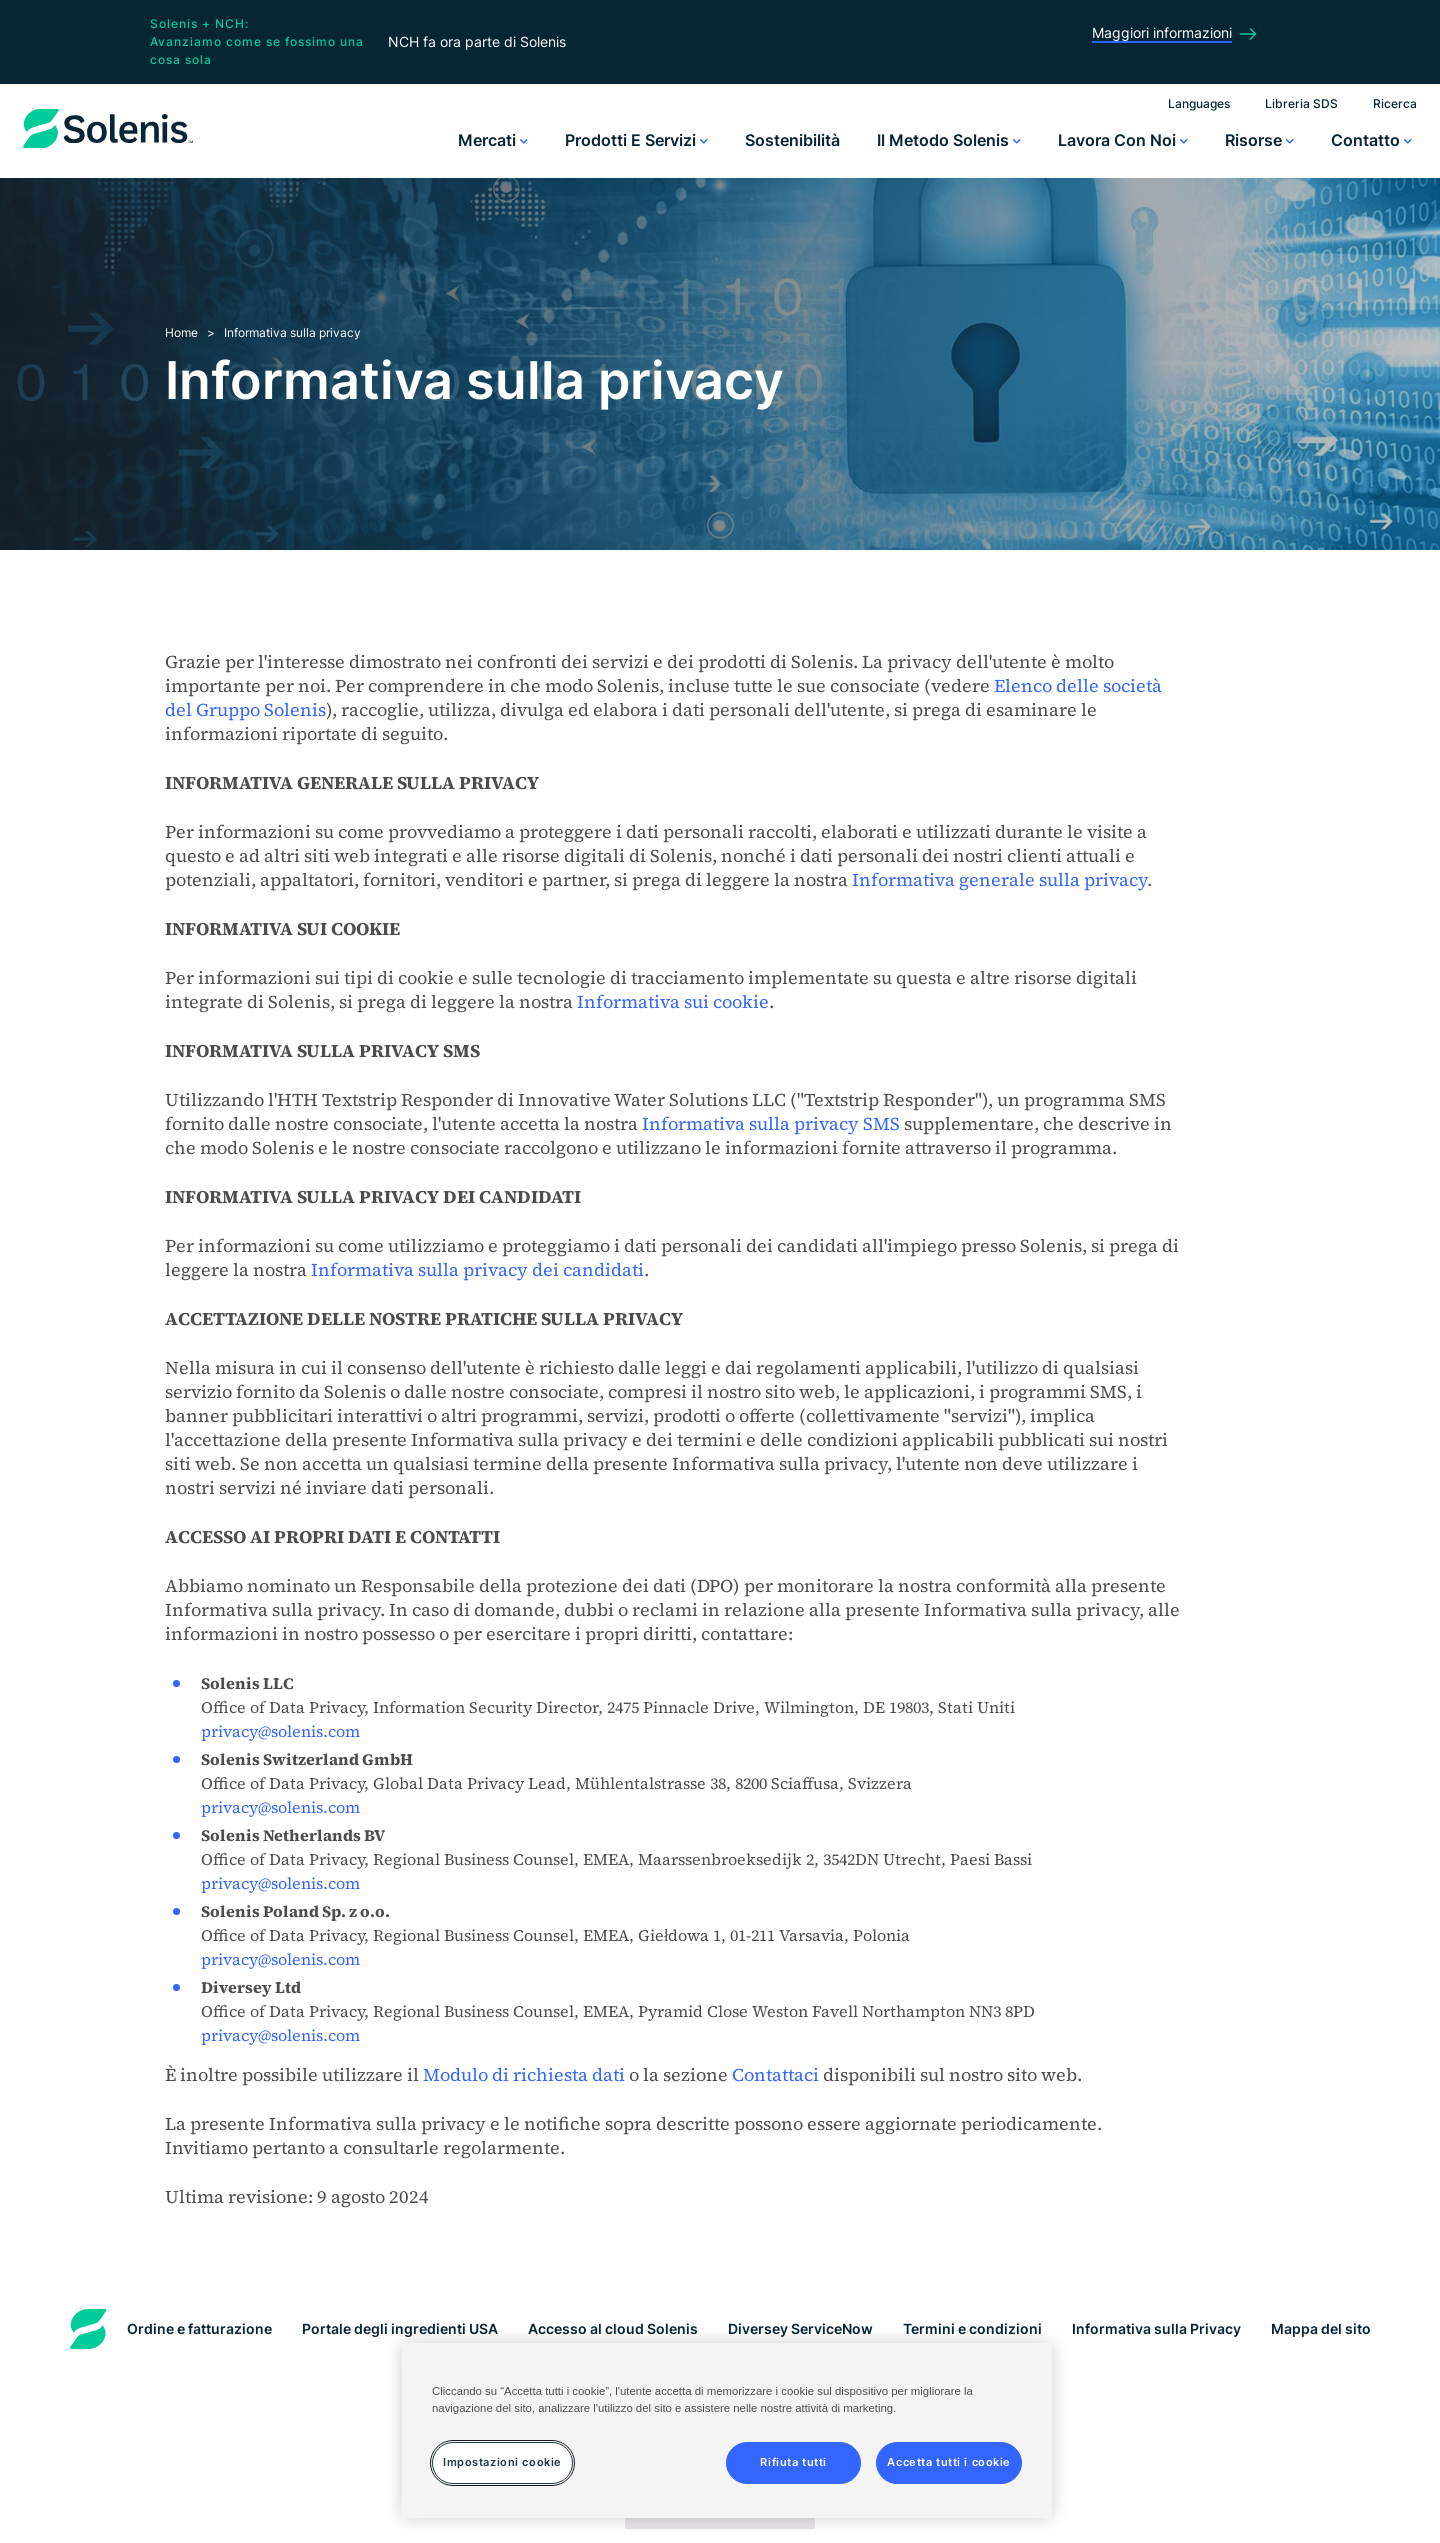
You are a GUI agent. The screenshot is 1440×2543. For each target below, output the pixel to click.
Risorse (1259, 140)
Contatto (1371, 140)
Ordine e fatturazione (199, 2328)
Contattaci (775, 2074)
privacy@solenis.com (280, 1731)
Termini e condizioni (972, 2328)
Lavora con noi (1123, 140)
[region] (727, 2430)
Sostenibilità (792, 140)
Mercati (493, 140)
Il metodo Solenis (949, 140)
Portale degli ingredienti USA (400, 2328)
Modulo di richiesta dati (524, 2074)
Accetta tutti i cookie (949, 2462)
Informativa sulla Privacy (1156, 2328)
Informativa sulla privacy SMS (771, 1123)
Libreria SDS (1301, 103)
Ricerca (1395, 103)
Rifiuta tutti (793, 2462)
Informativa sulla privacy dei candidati (477, 1269)
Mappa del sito (1321, 2328)
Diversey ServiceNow (800, 2328)
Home (181, 332)
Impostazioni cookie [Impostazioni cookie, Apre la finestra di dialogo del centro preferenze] (502, 2462)
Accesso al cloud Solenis (613, 2328)
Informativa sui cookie (673, 1001)
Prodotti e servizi (636, 140)
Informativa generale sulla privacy (999, 879)
